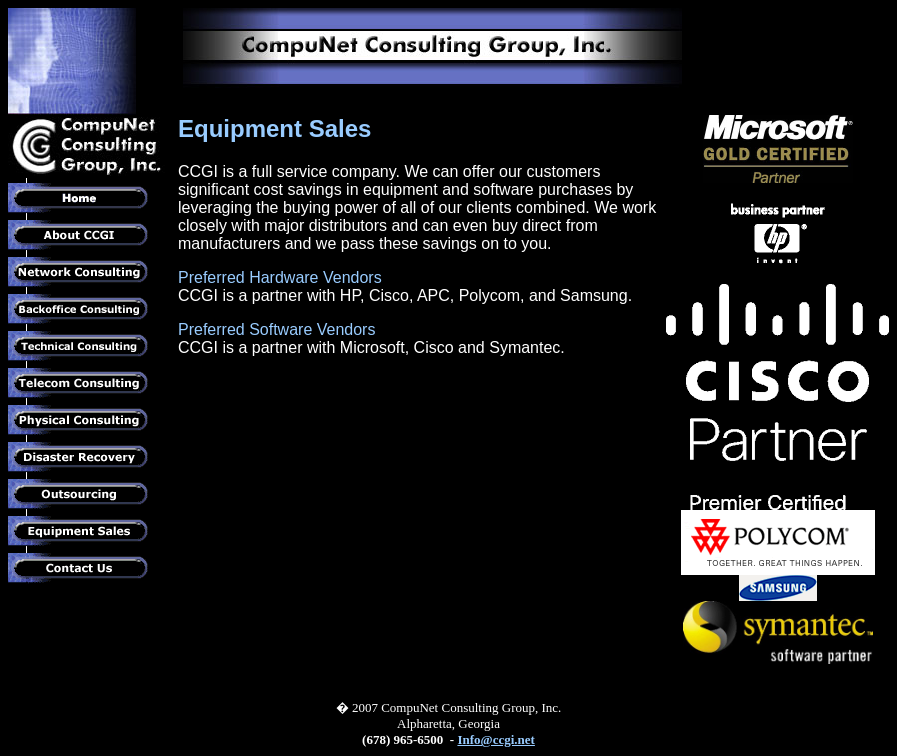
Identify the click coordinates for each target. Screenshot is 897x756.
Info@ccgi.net (495, 739)
